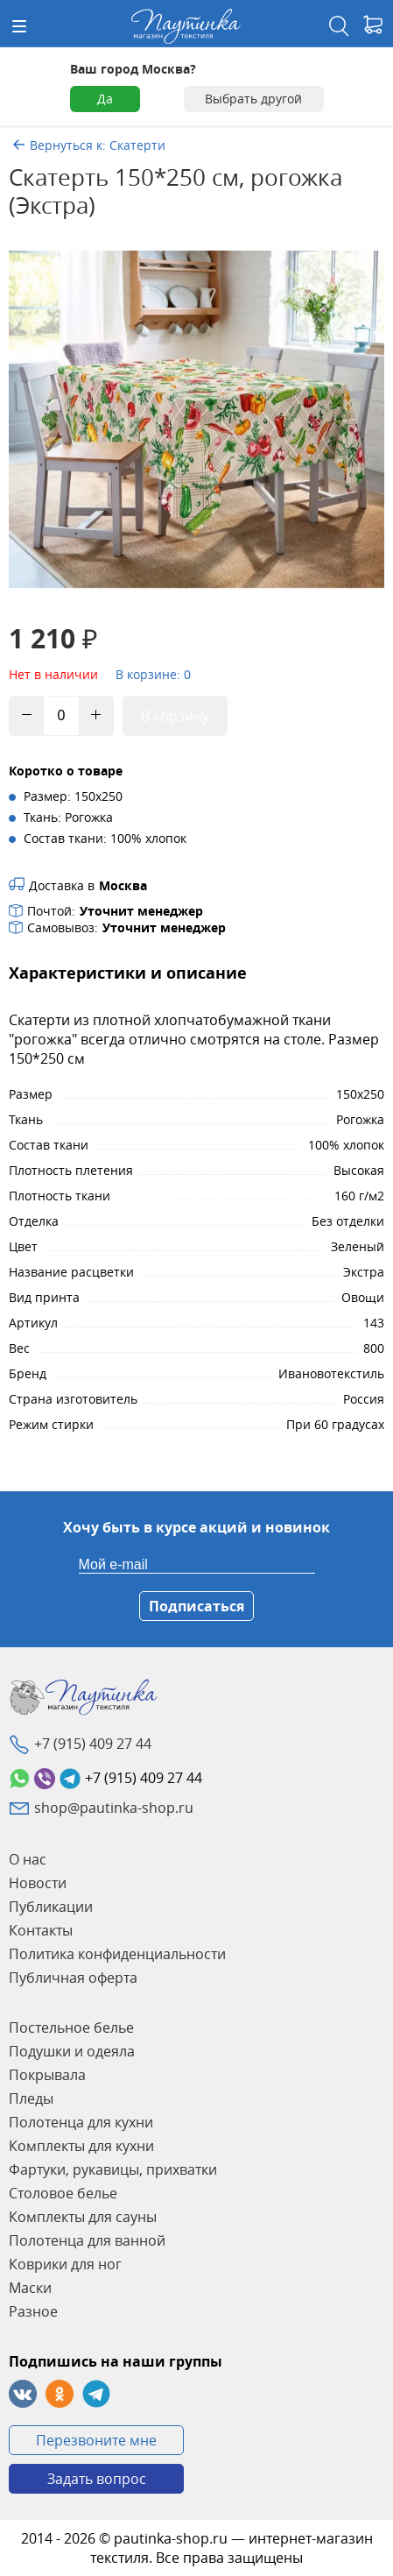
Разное (33, 2311)
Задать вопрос (96, 2478)
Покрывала (47, 2074)
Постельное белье (71, 2027)
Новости (38, 1883)
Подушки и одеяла (72, 2051)
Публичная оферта (73, 1977)
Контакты (41, 1930)
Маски (30, 2287)
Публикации (51, 1906)
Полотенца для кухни (81, 2122)
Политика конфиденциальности (117, 1954)
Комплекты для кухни (81, 2145)
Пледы (31, 2098)
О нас (27, 1859)
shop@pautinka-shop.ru (113, 1807)
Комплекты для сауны (83, 2216)
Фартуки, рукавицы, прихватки (113, 2169)
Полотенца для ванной (87, 2240)
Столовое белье (63, 2193)
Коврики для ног (65, 2264)
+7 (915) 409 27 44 (92, 1743)
